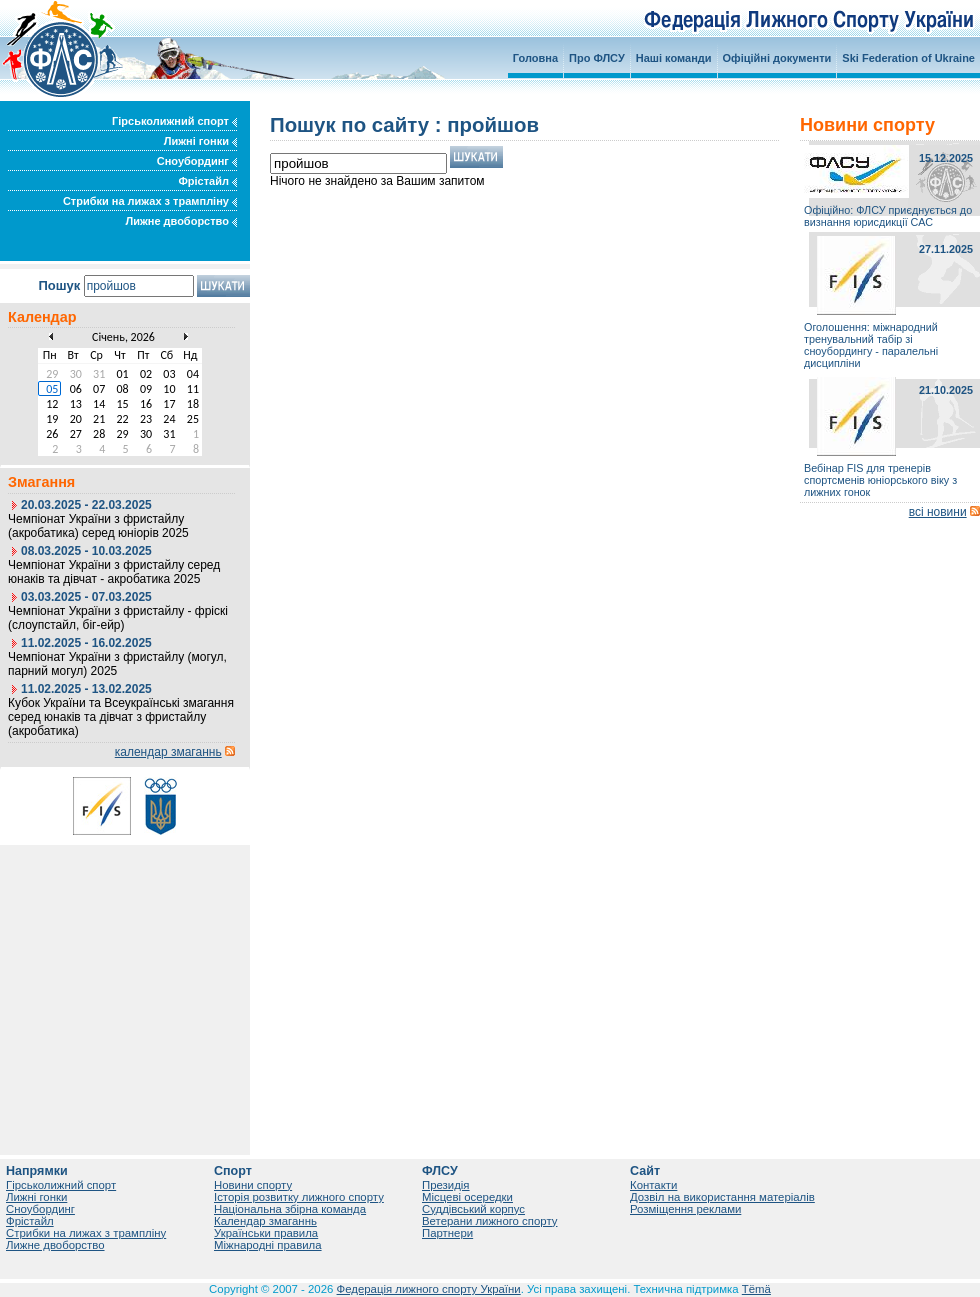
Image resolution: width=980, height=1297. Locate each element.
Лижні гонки (200, 141)
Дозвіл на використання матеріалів (722, 1197)
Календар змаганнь (265, 1221)
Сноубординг (197, 161)
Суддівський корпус (473, 1209)
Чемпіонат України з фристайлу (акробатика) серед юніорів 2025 (98, 526)
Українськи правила (266, 1233)
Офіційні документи (777, 58)
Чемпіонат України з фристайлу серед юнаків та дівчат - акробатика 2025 (114, 572)
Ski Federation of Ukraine (908, 58)
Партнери (447, 1233)
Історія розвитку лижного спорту (299, 1197)
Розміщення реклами (685, 1209)
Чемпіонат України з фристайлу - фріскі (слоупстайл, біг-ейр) (118, 618)
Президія (446, 1185)
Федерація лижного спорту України (429, 1289)
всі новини (938, 512)
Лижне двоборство (181, 221)
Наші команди (674, 58)
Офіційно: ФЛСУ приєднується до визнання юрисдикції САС (888, 216)
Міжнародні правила (268, 1245)
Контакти (653, 1185)
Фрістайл (207, 181)
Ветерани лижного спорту (489, 1221)
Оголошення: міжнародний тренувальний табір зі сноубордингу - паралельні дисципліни (871, 345)
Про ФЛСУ (597, 58)
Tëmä (756, 1289)
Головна (535, 58)
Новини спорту (253, 1185)
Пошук (59, 285)
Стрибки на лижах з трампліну (150, 201)
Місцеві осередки (467, 1197)
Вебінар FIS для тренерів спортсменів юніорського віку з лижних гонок (880, 480)
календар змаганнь (168, 752)
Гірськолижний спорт (174, 121)
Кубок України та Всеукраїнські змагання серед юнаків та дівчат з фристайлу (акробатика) (121, 717)
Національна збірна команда (290, 1209)
